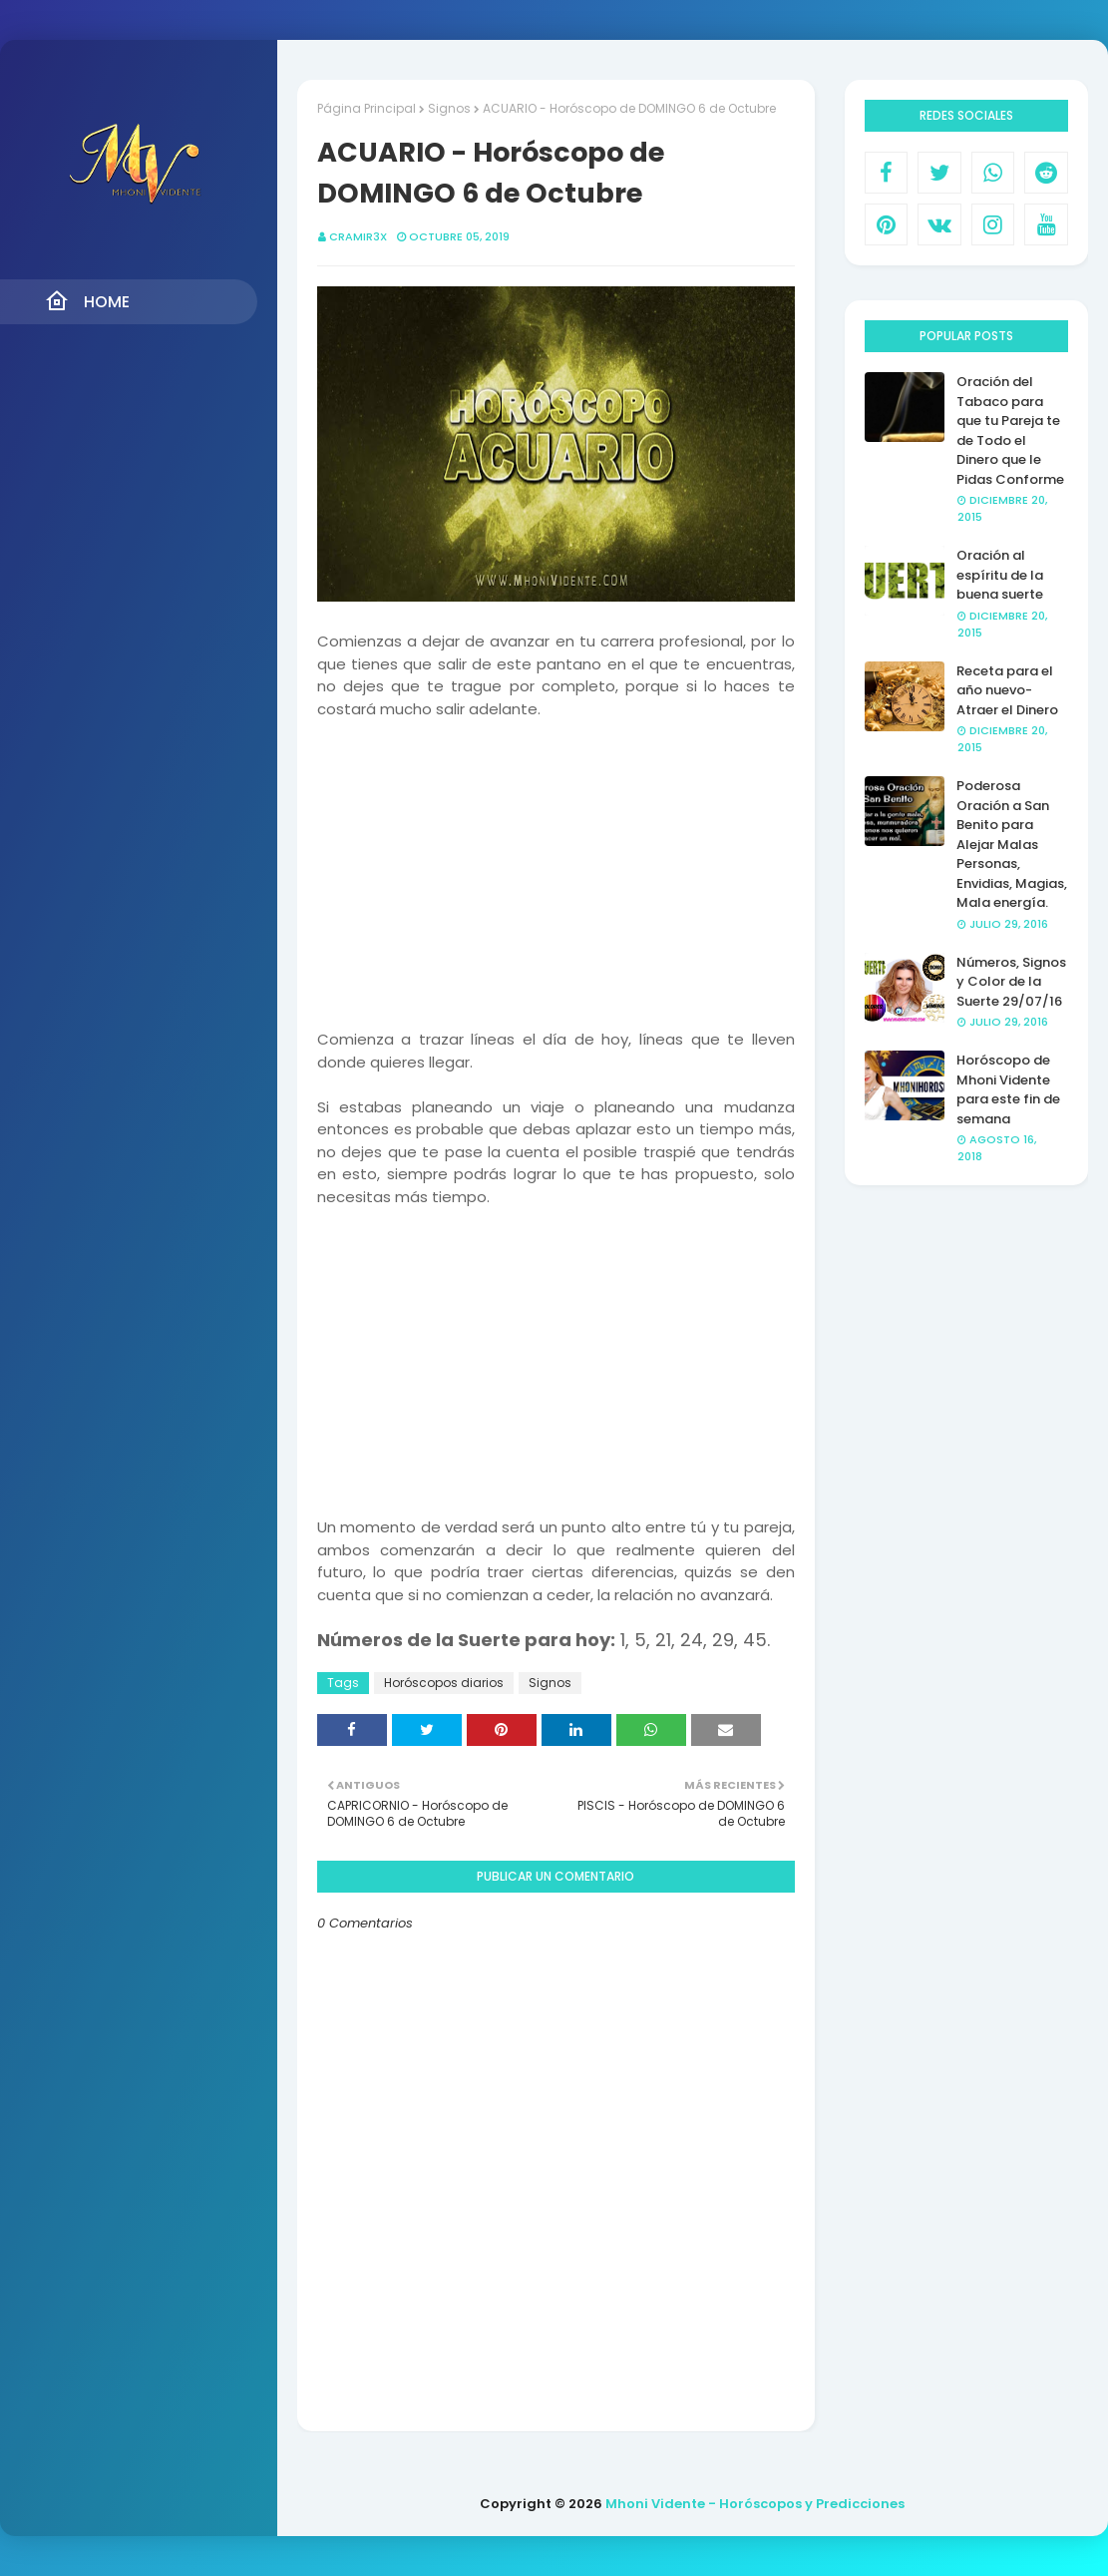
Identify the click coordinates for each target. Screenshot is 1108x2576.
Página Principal (366, 108)
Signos (449, 108)
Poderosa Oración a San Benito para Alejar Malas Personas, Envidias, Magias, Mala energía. (1011, 844)
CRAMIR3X (358, 236)
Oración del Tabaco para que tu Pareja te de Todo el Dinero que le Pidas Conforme (1010, 430)
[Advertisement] (555, 860)
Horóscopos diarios (444, 1682)
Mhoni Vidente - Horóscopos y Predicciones (755, 2503)
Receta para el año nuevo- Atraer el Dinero (1007, 690)
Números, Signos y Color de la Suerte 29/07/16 (1011, 982)
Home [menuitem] (87, 301)
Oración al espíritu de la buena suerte (999, 575)
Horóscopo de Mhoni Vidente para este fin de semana (1008, 1089)
